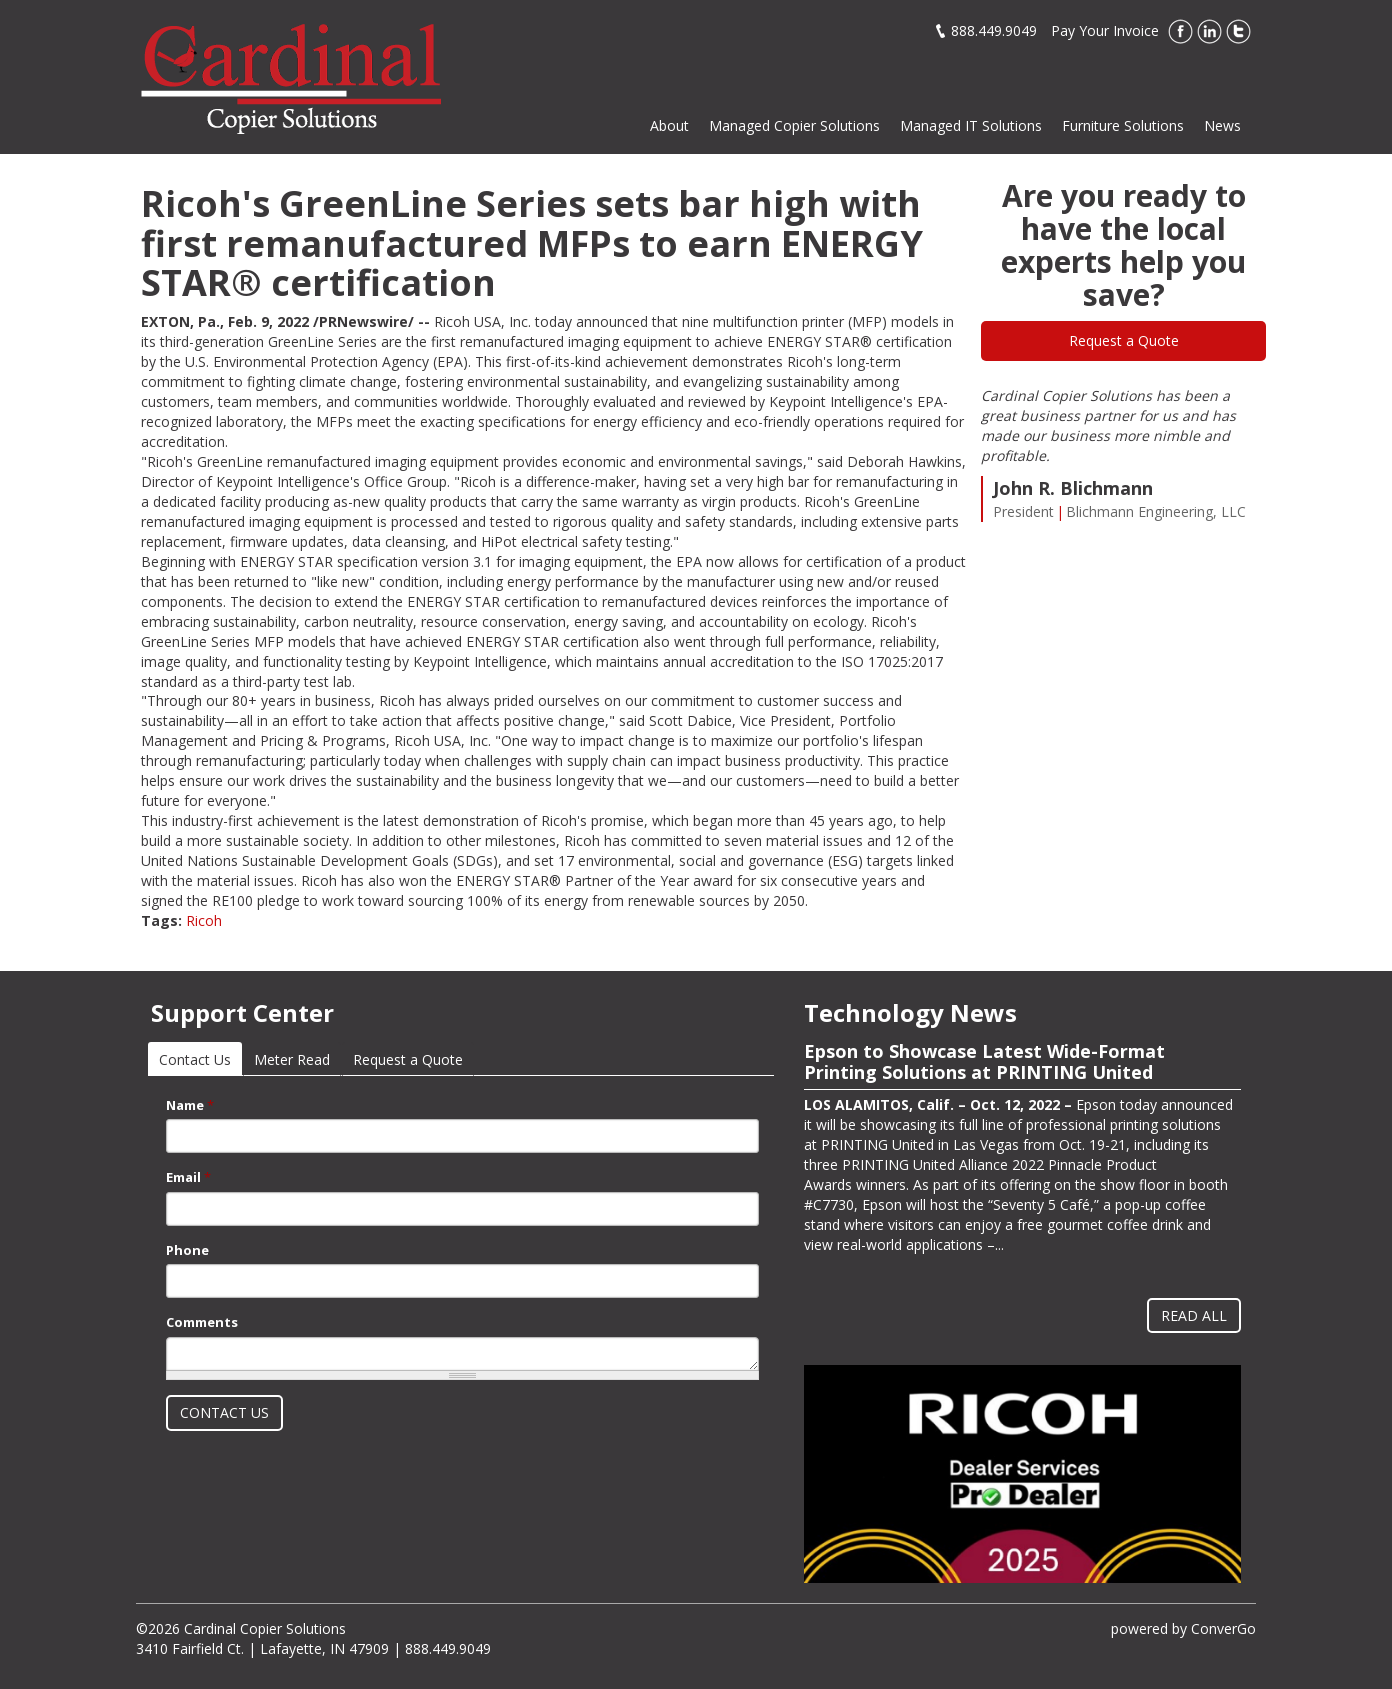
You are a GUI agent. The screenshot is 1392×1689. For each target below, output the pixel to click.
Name (190, 1105)
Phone (187, 1250)
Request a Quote (1124, 340)
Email (188, 1177)
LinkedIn (1209, 31)
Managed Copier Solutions (794, 125)
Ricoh (204, 920)
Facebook (1180, 31)
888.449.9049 (994, 30)
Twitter (1238, 31)
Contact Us (200, 1059)
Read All (1194, 1315)
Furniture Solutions (1123, 125)
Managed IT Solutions (971, 125)
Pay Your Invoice (1105, 30)
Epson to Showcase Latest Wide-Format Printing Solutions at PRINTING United (984, 1061)
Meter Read (292, 1059)
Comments (202, 1322)
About (669, 125)
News (1222, 125)
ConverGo (1223, 1628)
